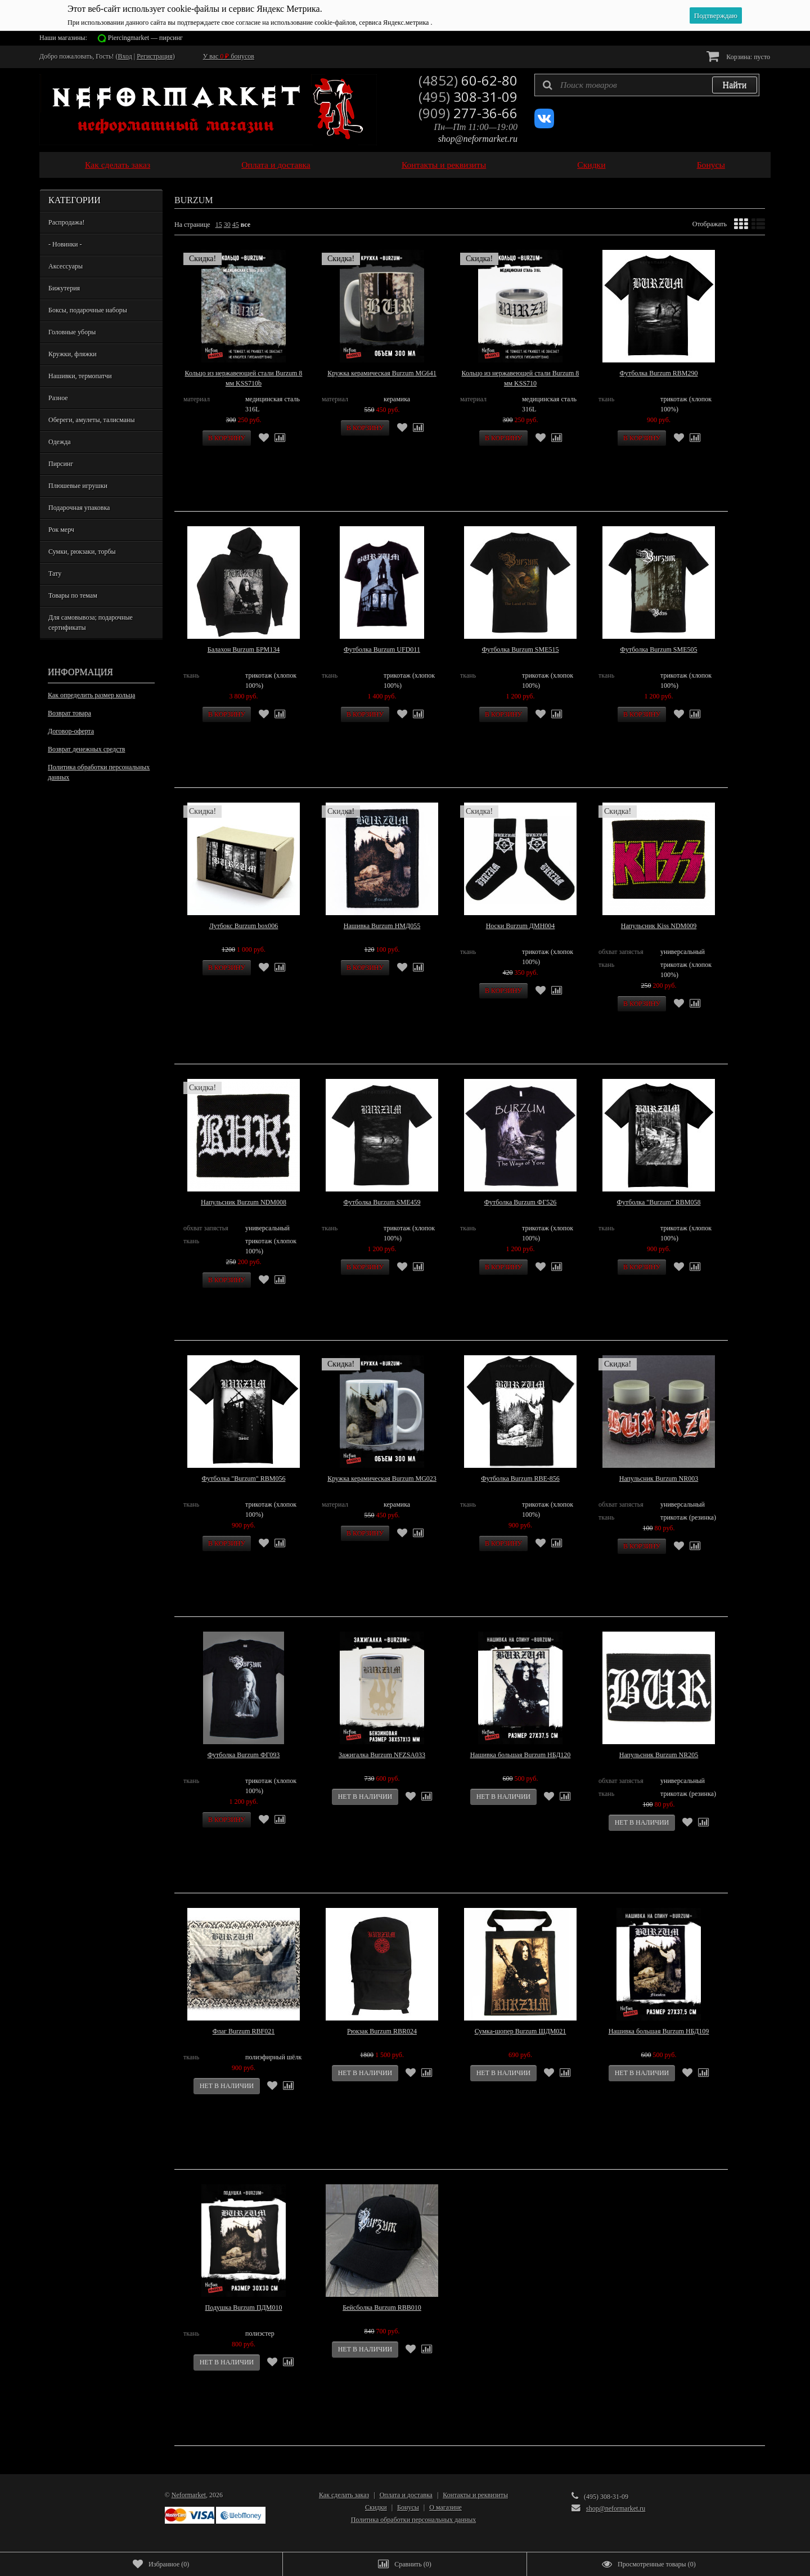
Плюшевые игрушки (77, 486)
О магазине (445, 2507)
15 (218, 225)
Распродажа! (66, 222)
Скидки (591, 164)
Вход (125, 56)
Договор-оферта (71, 731)
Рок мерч (61, 530)
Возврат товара (69, 713)
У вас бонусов (228, 56)
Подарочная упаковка (79, 508)
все (245, 225)
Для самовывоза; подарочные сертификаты (90, 622)
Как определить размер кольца (91, 695)
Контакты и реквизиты (444, 164)
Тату (54, 573)
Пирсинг (60, 464)
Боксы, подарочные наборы (87, 310)
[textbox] (646, 85)
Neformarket (189, 2495)
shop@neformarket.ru (478, 139)
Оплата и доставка (275, 164)
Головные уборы (72, 332)
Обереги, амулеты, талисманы (91, 420)
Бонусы (711, 164)
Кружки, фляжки (72, 354)
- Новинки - (65, 244)
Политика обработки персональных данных (99, 772)
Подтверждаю (715, 15)
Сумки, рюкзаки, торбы (82, 551)
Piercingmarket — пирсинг (145, 38)
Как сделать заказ (117, 164)
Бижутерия (64, 288)
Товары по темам (72, 595)
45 (235, 225)
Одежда (59, 442)
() (161, 2564)
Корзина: (738, 56)
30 (227, 225)
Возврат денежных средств (86, 749)
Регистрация (155, 56)
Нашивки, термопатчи (80, 376)
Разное (58, 398)
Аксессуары (65, 266)
